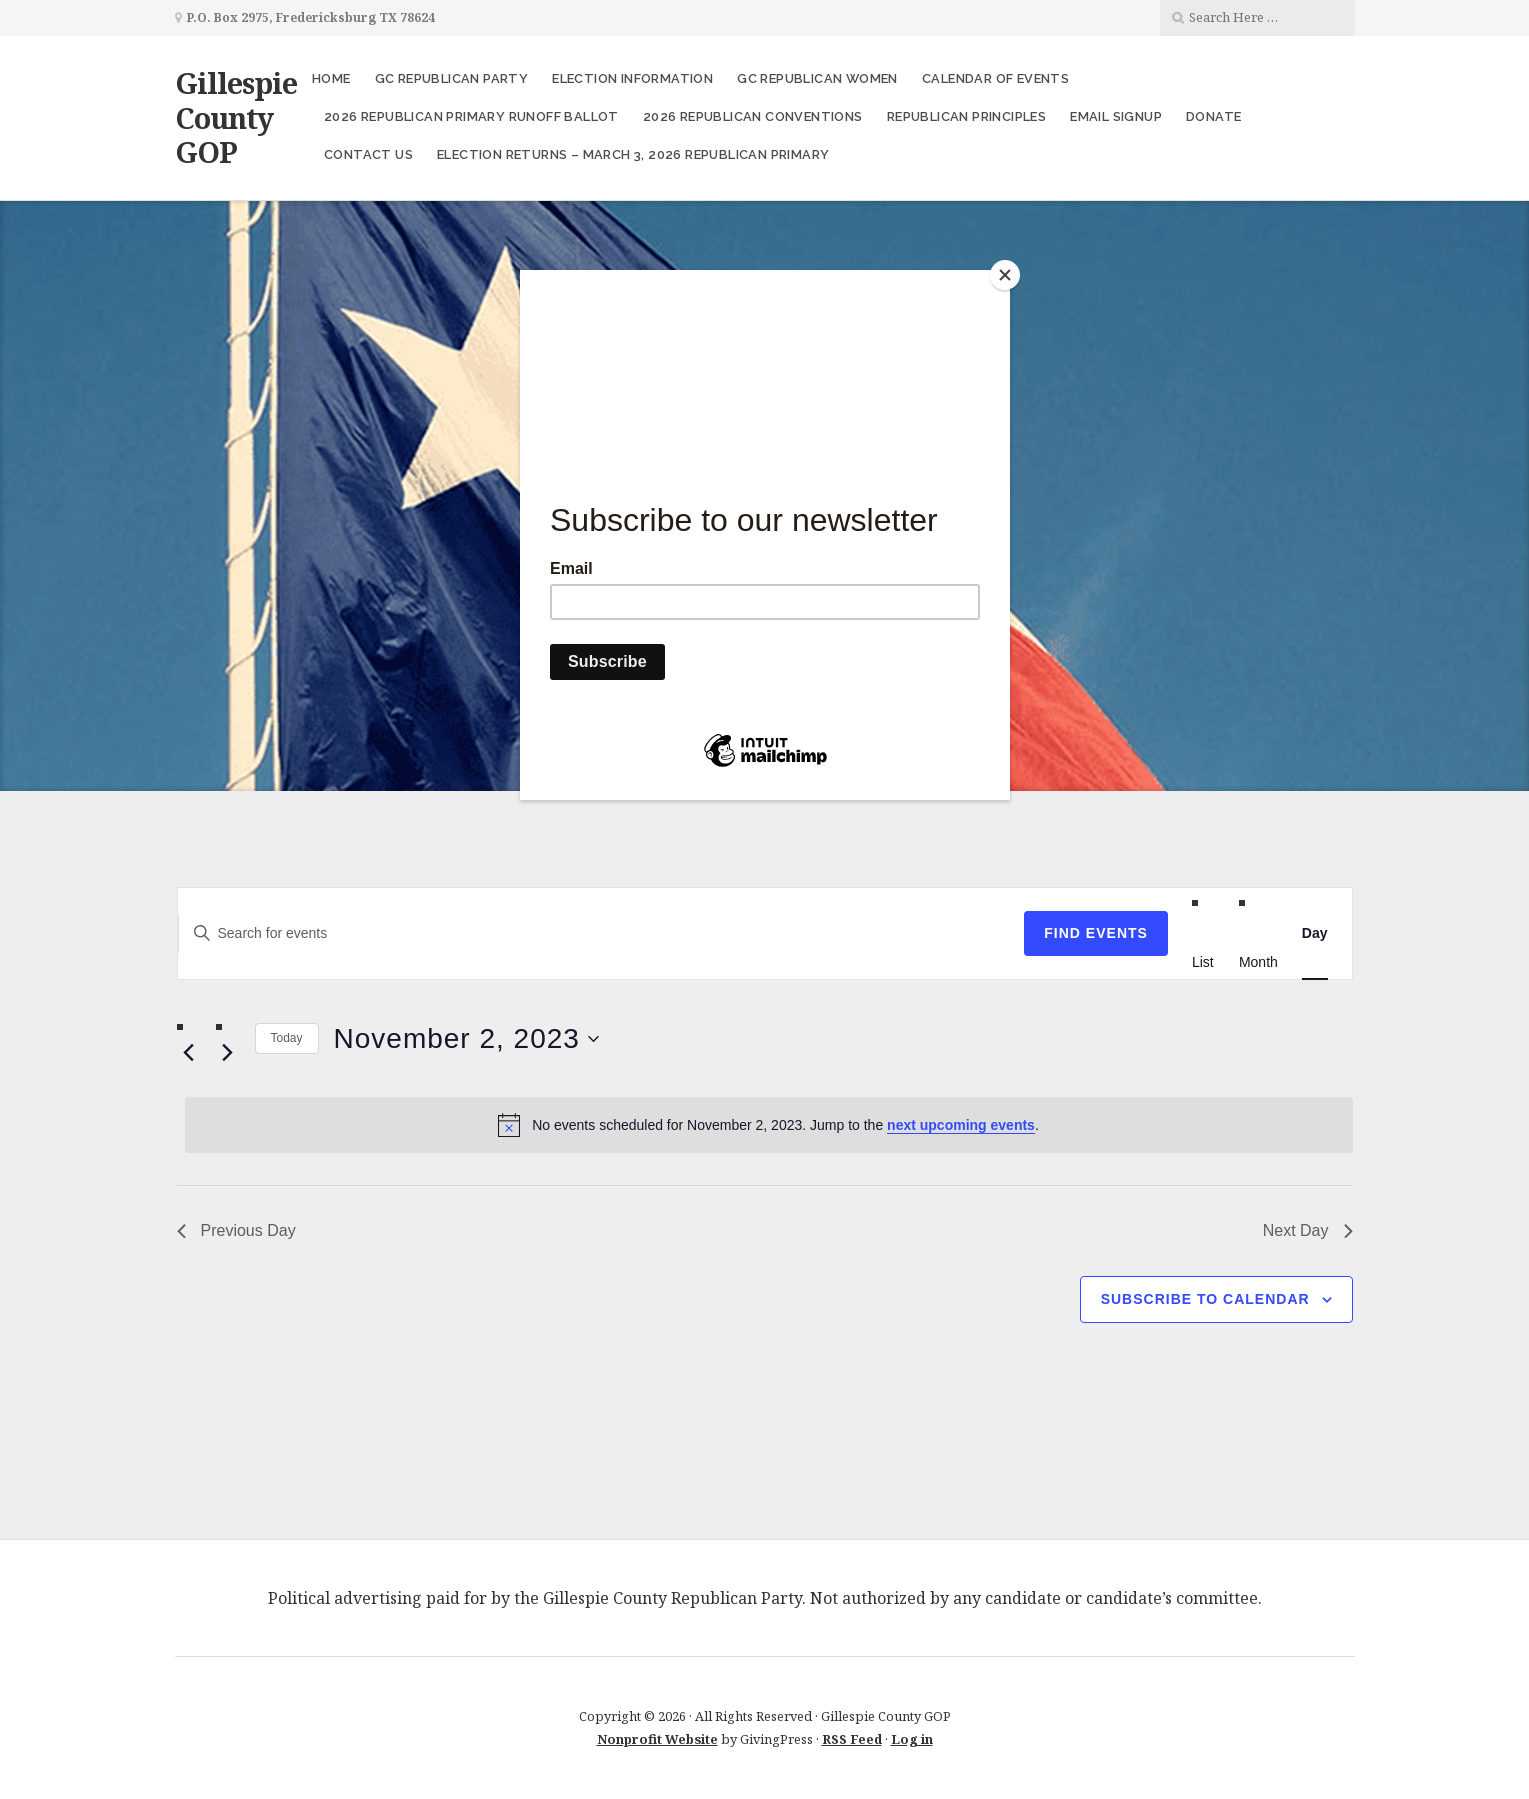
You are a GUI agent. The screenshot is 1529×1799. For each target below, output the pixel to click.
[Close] (1005, 275)
